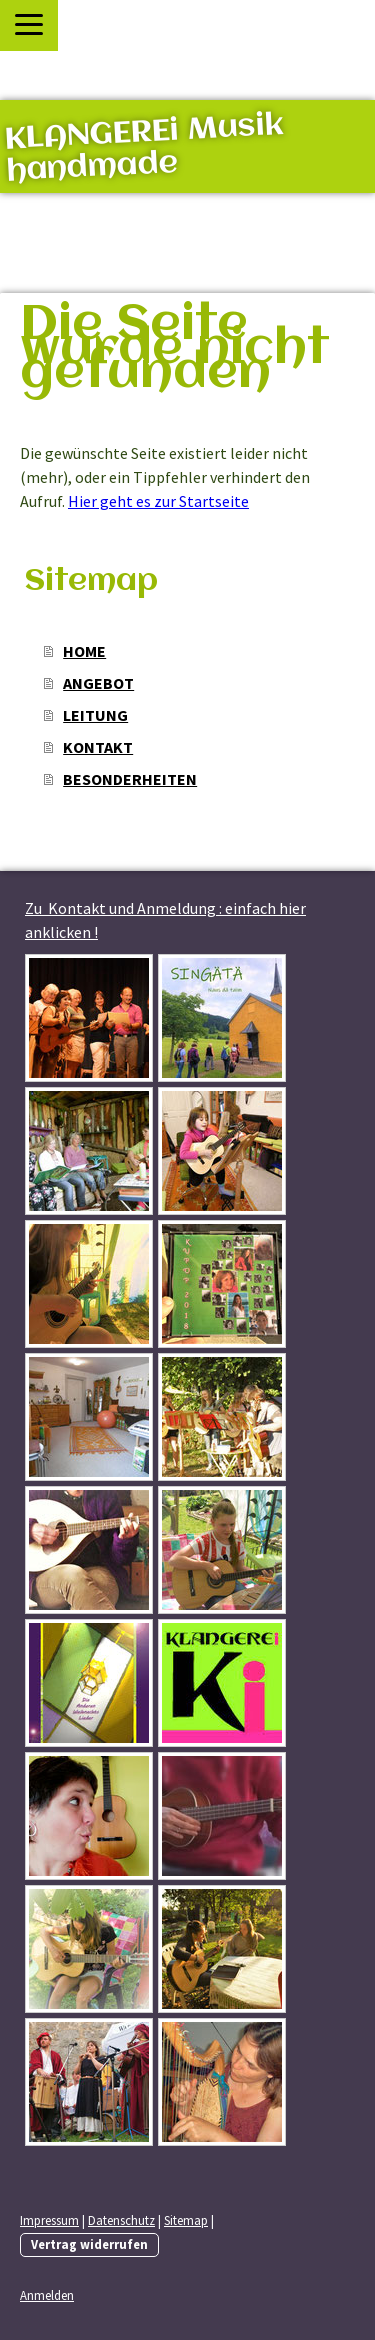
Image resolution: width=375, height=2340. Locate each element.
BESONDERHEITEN (130, 779)
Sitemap (186, 2220)
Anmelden (47, 2295)
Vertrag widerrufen (89, 2244)
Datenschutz (121, 2220)
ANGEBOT (98, 683)
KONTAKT (98, 747)
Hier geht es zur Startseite (158, 501)
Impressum (49, 2220)
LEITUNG (95, 715)
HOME (84, 651)
